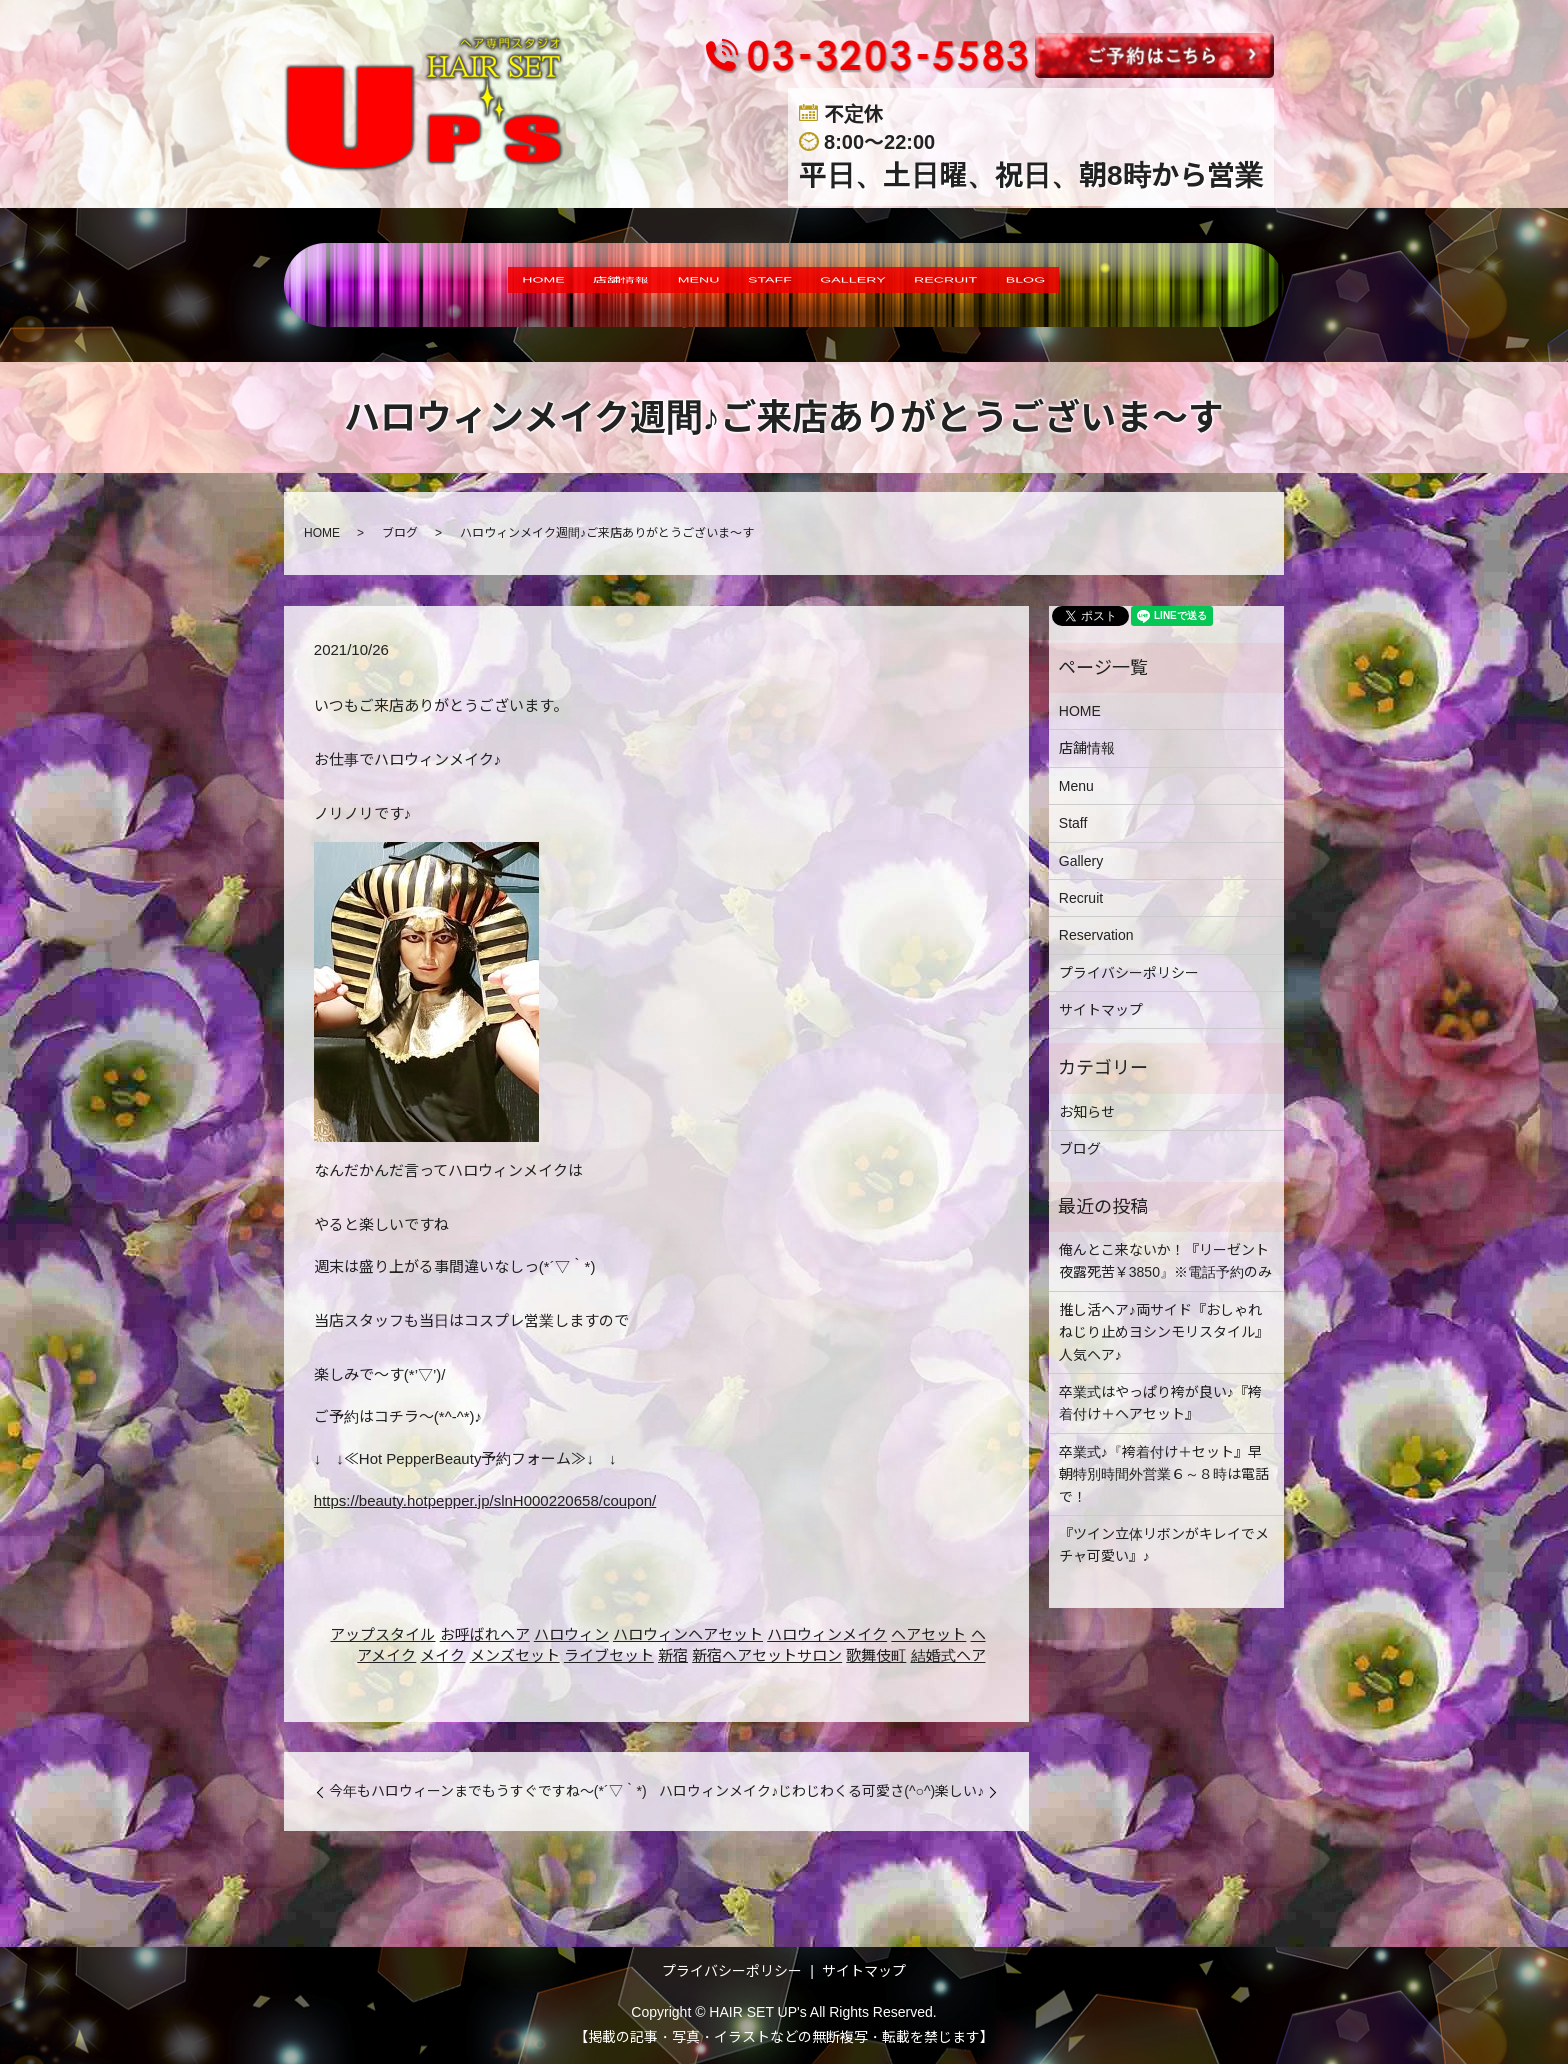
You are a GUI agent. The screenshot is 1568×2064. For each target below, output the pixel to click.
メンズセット (515, 1655)
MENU (663, 285)
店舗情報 (557, 285)
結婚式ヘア (948, 1655)
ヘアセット (928, 1634)
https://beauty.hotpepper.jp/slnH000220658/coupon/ (485, 1500)
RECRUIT (1007, 285)
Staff (1073, 823)
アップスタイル (382, 1634)
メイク (442, 1655)
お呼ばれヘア (485, 1634)
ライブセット (609, 1655)
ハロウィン (571, 1634)
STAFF (761, 285)
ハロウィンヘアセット (688, 1634)
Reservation (1096, 935)
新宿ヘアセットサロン (767, 1655)
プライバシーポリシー (1129, 973)
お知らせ (1087, 1112)
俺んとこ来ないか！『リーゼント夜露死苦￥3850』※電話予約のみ (1165, 1261)
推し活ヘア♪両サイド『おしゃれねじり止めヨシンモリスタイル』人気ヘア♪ (1164, 1332)
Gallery (1081, 861)
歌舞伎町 (876, 1655)
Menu (1076, 786)
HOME (451, 285)
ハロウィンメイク (827, 1634)
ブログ (400, 533)
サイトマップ (1101, 1010)
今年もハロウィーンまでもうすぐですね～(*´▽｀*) (488, 1791)
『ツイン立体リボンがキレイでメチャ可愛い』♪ (1164, 1545)
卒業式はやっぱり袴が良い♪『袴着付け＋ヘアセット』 (1160, 1403)
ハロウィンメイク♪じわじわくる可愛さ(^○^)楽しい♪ (821, 1791)
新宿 (673, 1655)
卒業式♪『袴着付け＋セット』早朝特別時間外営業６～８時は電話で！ (1164, 1474)
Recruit (1081, 898)
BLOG (1118, 285)
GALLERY (877, 285)
